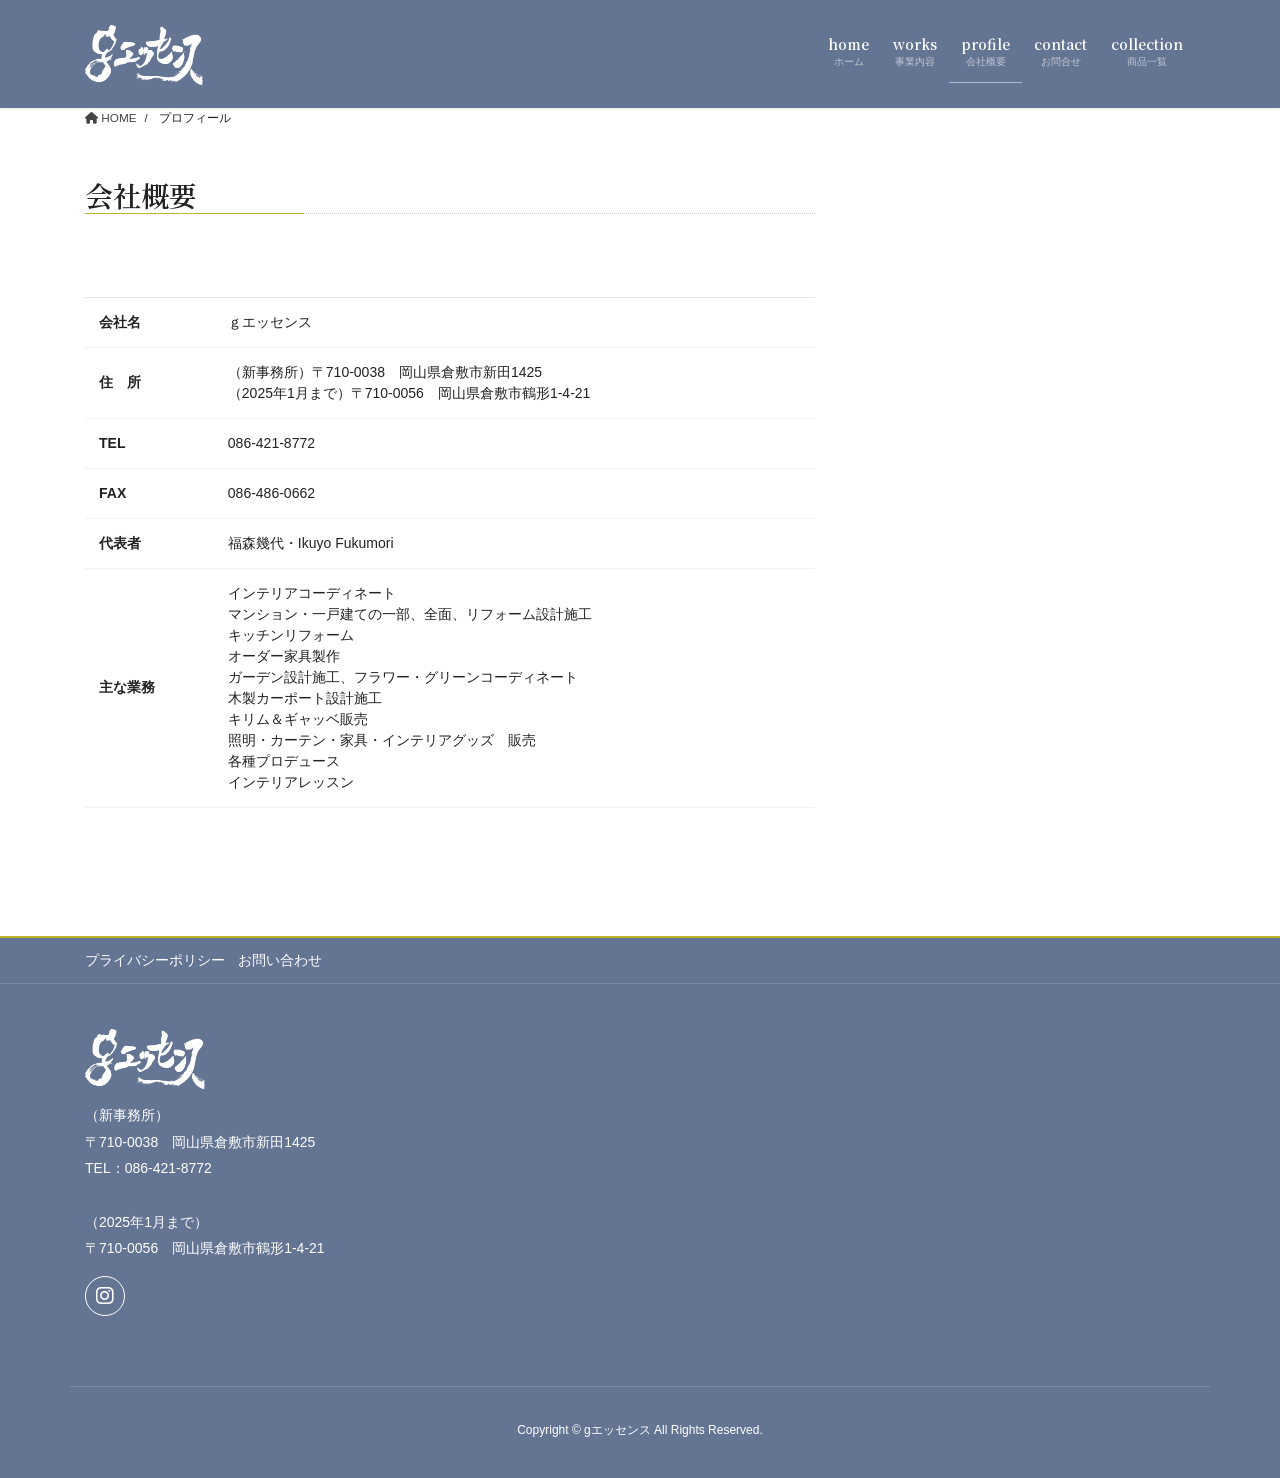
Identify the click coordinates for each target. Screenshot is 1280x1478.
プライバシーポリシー (155, 961)
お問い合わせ (282, 961)
